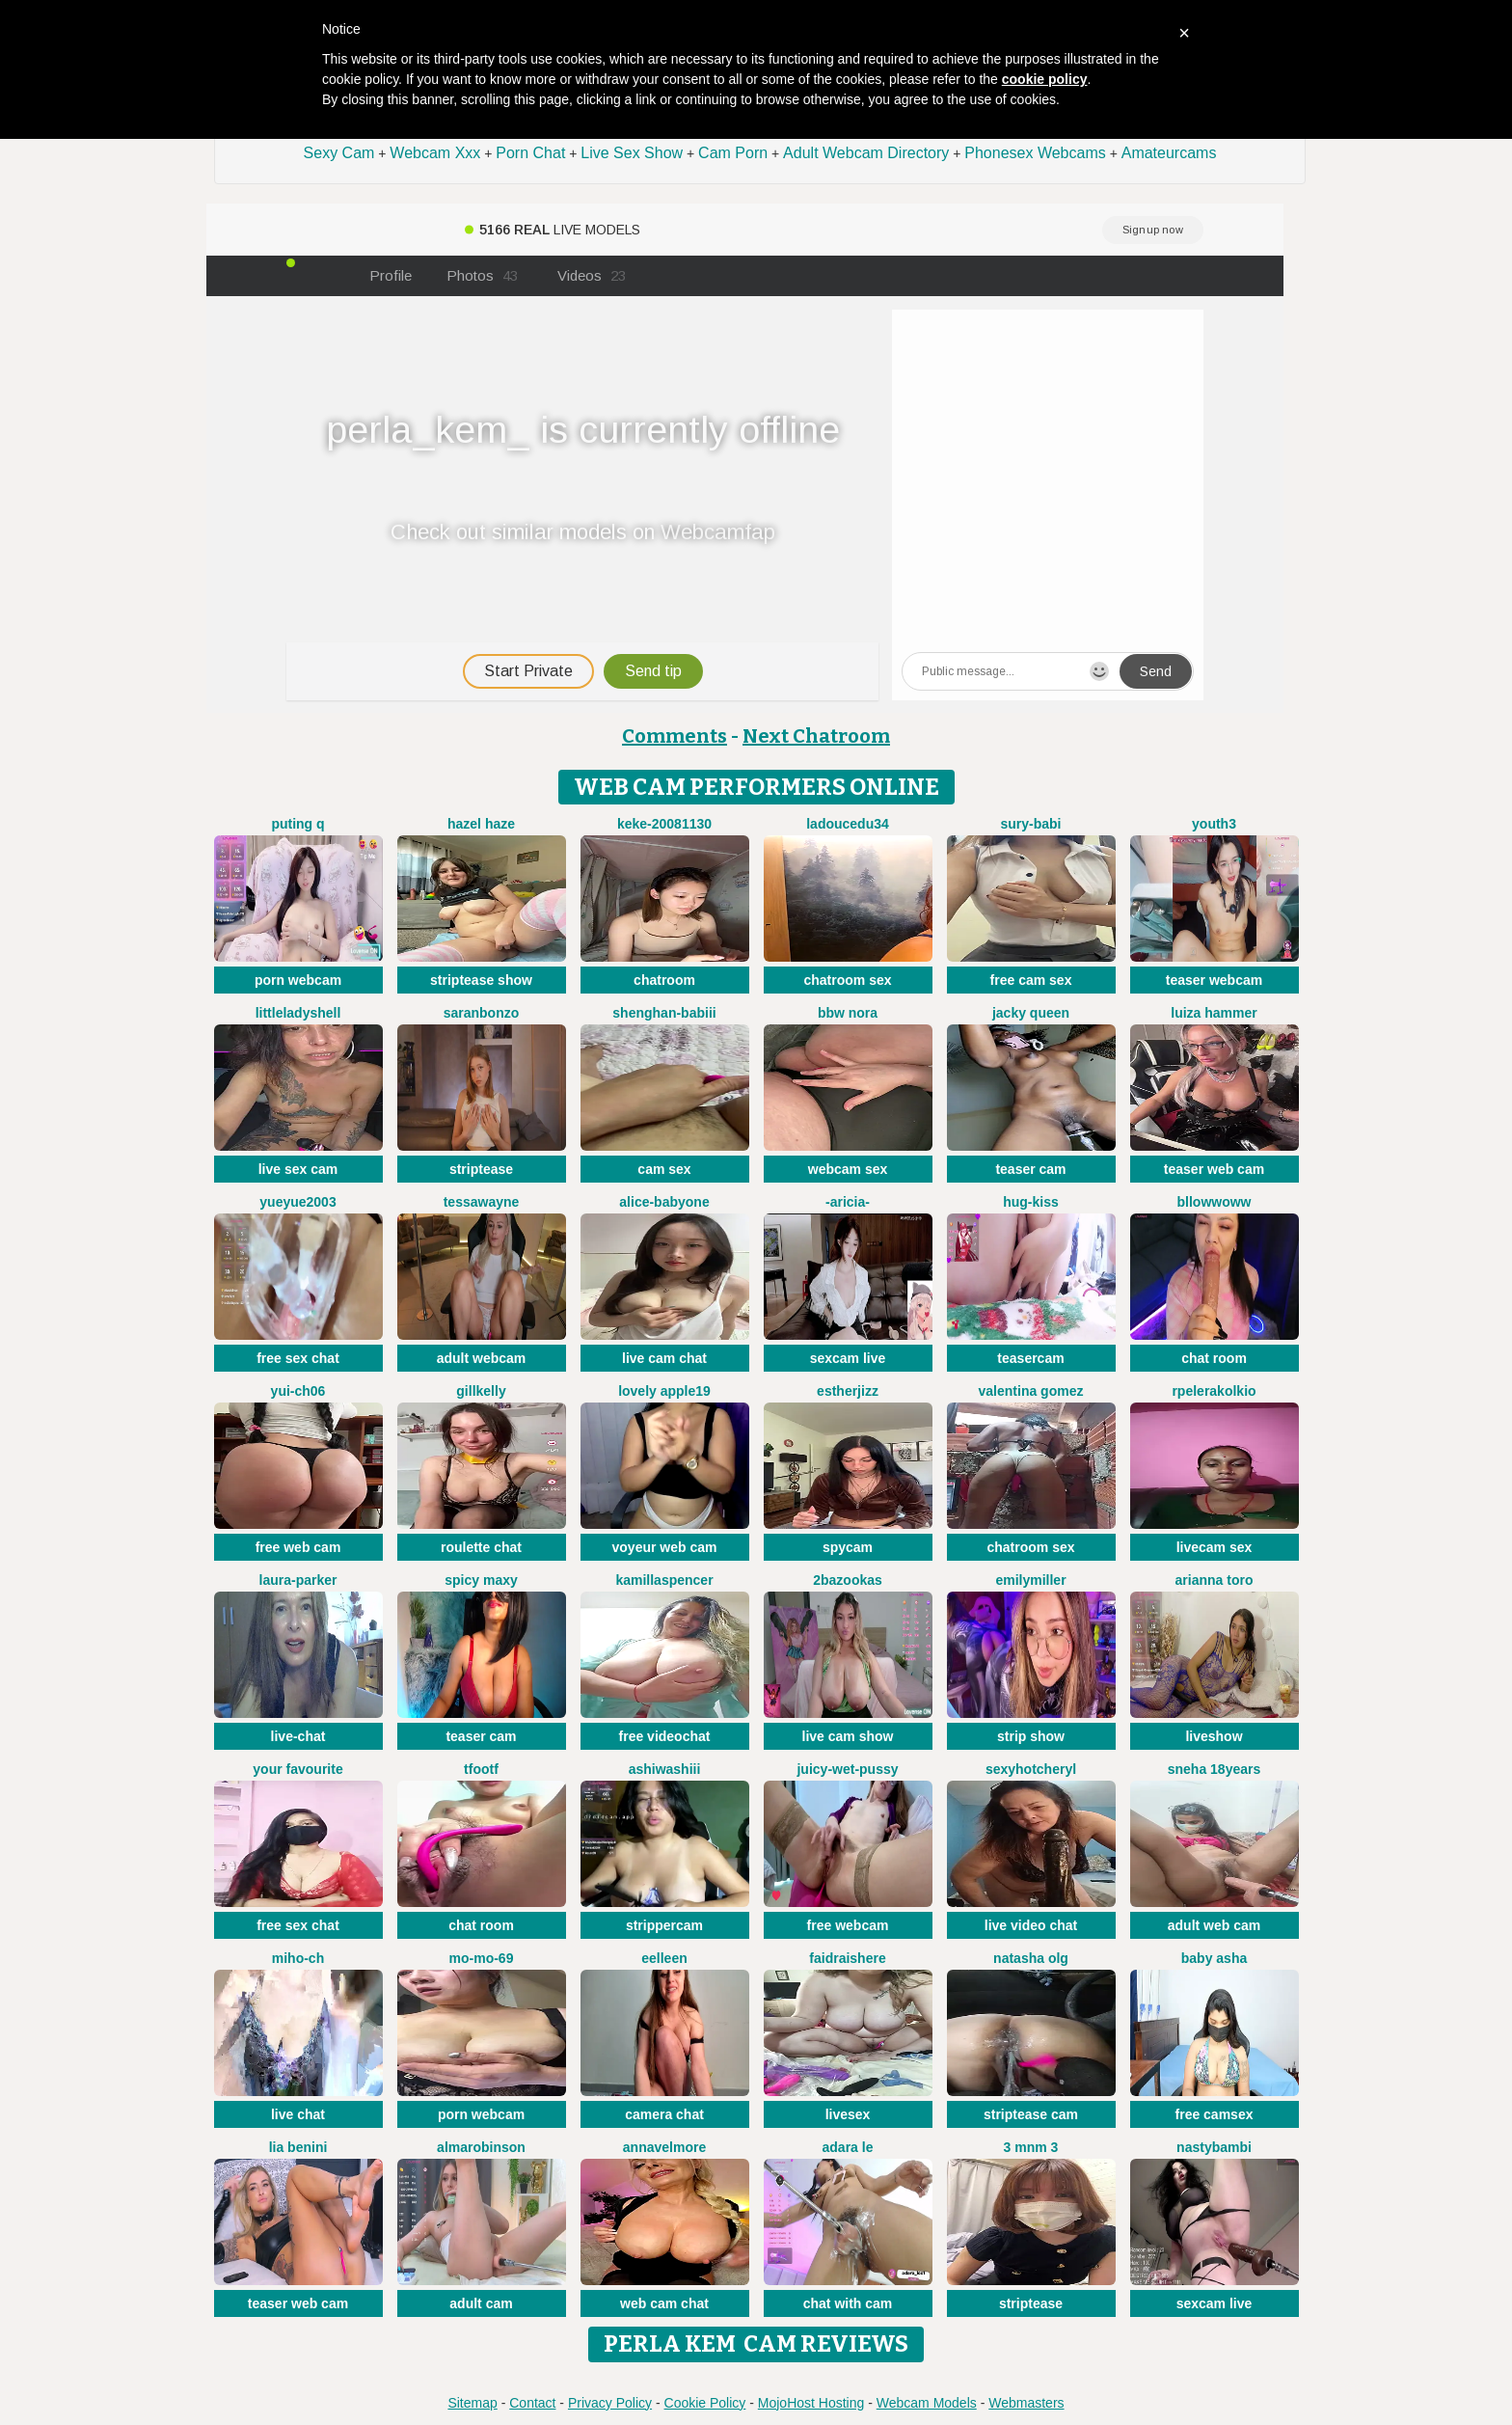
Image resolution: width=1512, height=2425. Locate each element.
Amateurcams (1169, 153)
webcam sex (848, 1169)
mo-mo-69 (481, 1958)
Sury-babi (1030, 823)
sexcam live (848, 1358)
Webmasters (1026, 2403)
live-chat (298, 1736)
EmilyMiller (1030, 1580)
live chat (298, 2114)
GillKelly (480, 1391)
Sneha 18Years (1214, 1769)
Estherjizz (847, 1391)
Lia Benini (298, 2147)
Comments (674, 736)
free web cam (298, 1547)
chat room (1214, 1358)
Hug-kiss (1031, 1202)
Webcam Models (927, 2403)
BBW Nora (848, 1013)
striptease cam (1031, 2114)
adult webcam (481, 1358)
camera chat (664, 2114)
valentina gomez (1031, 1391)
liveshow (1213, 1736)
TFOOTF (481, 1769)
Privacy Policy (610, 2403)
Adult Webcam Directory (866, 153)
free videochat (665, 1736)
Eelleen (664, 1958)
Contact (532, 2403)
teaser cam (1030, 1169)
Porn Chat (530, 153)
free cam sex (1031, 980)
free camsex (1214, 2114)
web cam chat (664, 2303)
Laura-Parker (298, 1580)
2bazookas (847, 1580)
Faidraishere (847, 1958)
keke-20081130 (664, 823)
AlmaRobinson (481, 2147)
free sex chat (297, 1358)
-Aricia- (847, 1202)
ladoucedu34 (847, 823)
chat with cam (848, 2303)
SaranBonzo (482, 1013)
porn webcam (298, 980)
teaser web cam (1214, 1169)
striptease (481, 1169)
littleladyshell (298, 1013)
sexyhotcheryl (1031, 1769)
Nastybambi (1214, 2147)
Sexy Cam (339, 153)
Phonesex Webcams (1034, 153)
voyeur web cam (664, 1547)
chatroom (664, 980)
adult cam (480, 2303)
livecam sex (1214, 1547)
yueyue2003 (297, 1202)
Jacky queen (1030, 1013)
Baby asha (1214, 1958)
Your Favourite (297, 1769)
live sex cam (298, 1169)
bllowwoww (1214, 1202)
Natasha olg (1030, 1958)
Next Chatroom (816, 736)
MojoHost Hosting (811, 2403)
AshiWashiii (665, 1769)
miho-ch (298, 1958)
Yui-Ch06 (298, 1391)
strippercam (664, 1925)
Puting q (297, 823)
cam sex (663, 1169)
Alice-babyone (664, 1202)
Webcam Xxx (435, 153)
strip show (1031, 1736)
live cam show (848, 1736)
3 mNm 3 (1031, 2147)
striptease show (481, 980)
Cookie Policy (705, 2403)
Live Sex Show (631, 153)
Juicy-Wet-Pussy (847, 1769)
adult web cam (1214, 1925)
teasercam (1030, 1358)
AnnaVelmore (664, 2147)
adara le (848, 2147)
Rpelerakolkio (1214, 1391)
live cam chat (664, 1358)
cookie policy (1045, 79)
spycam (848, 1547)
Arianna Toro (1214, 1580)
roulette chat (481, 1547)
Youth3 (1214, 823)
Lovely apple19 (664, 1391)
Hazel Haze (481, 823)
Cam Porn (733, 153)
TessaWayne (482, 1202)
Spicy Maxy (481, 1580)
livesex (848, 2114)
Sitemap (472, 2403)
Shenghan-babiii (664, 1013)
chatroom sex (847, 980)
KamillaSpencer (664, 1580)
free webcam (848, 1925)
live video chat (1031, 1925)
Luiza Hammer (1213, 1013)
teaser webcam (1214, 980)
